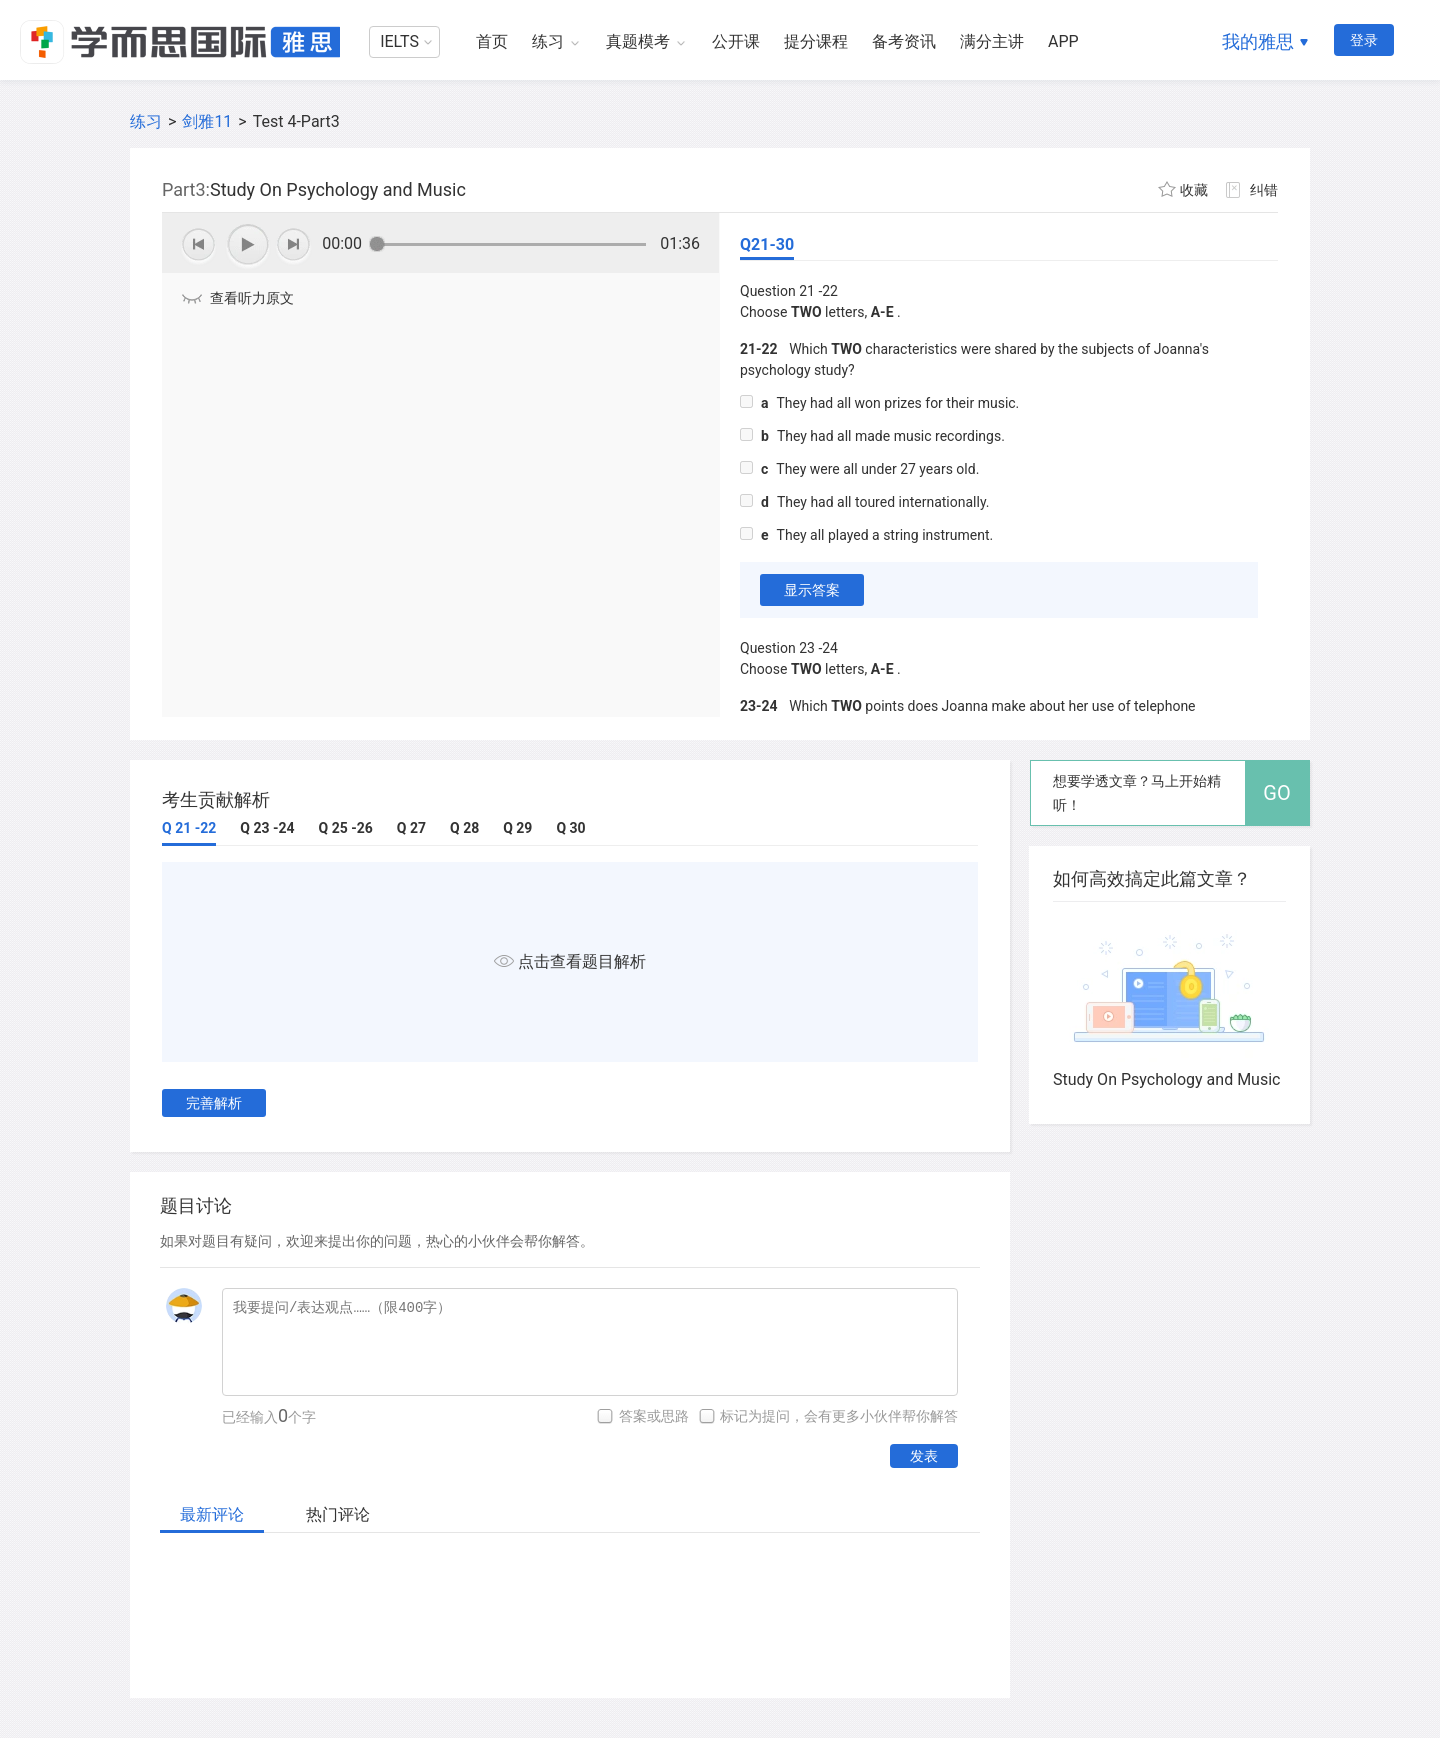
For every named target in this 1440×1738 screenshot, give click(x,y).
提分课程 (816, 41)
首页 (492, 41)
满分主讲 (992, 41)
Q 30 (570, 828)
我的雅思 (1258, 41)
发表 (924, 1456)
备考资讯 (904, 41)
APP (1063, 41)
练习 (548, 41)
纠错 (1264, 190)
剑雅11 (207, 121)
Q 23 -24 (267, 828)
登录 (1364, 40)
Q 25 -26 (346, 828)
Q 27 (411, 828)
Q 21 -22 (189, 828)
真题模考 (638, 41)
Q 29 (517, 828)
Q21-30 (767, 244)
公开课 (736, 41)
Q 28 (464, 828)
